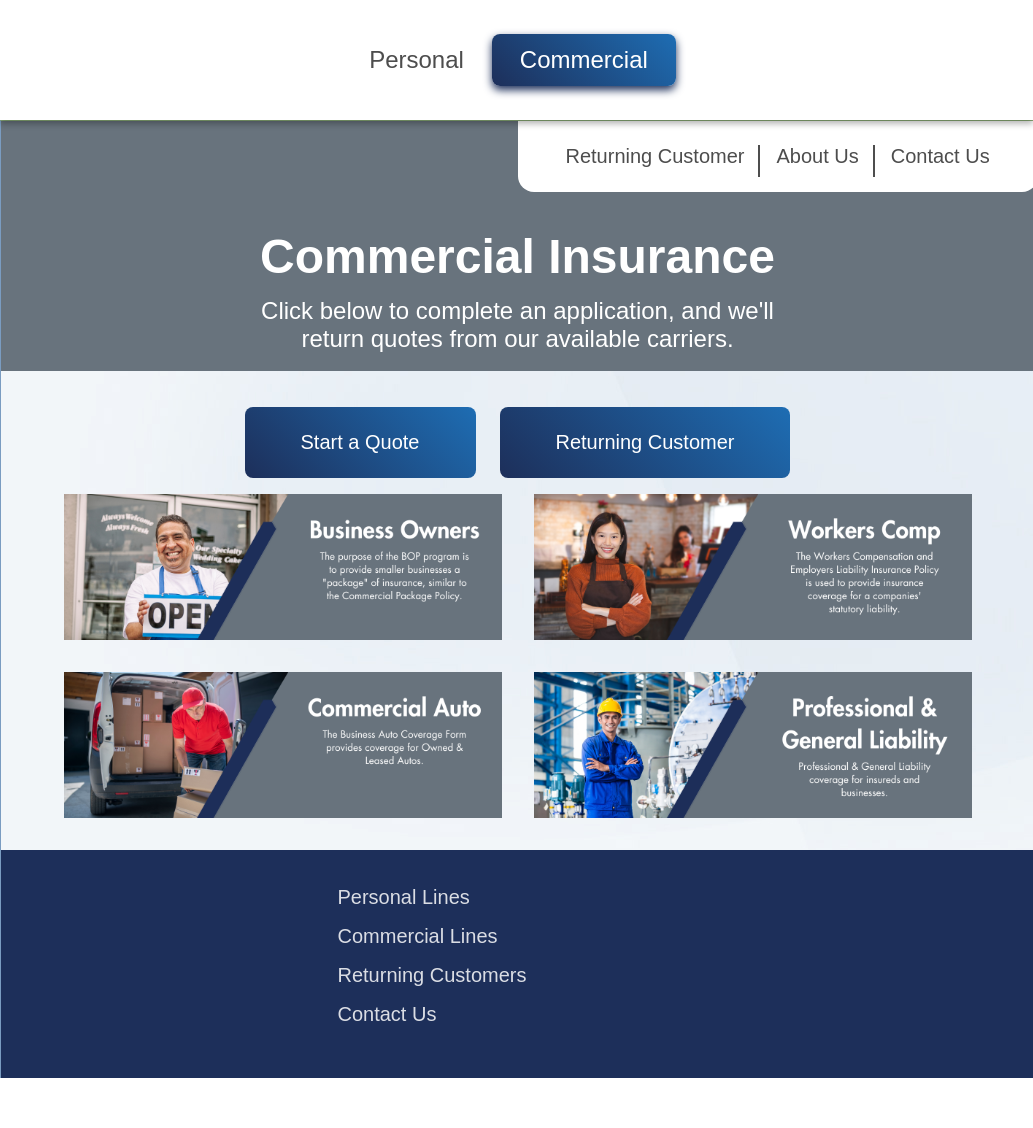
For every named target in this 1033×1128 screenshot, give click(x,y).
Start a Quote (360, 442)
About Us (817, 156)
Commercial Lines (418, 936)
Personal (416, 59)
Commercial (584, 59)
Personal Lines (404, 897)
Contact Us (940, 156)
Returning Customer (655, 156)
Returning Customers (432, 975)
